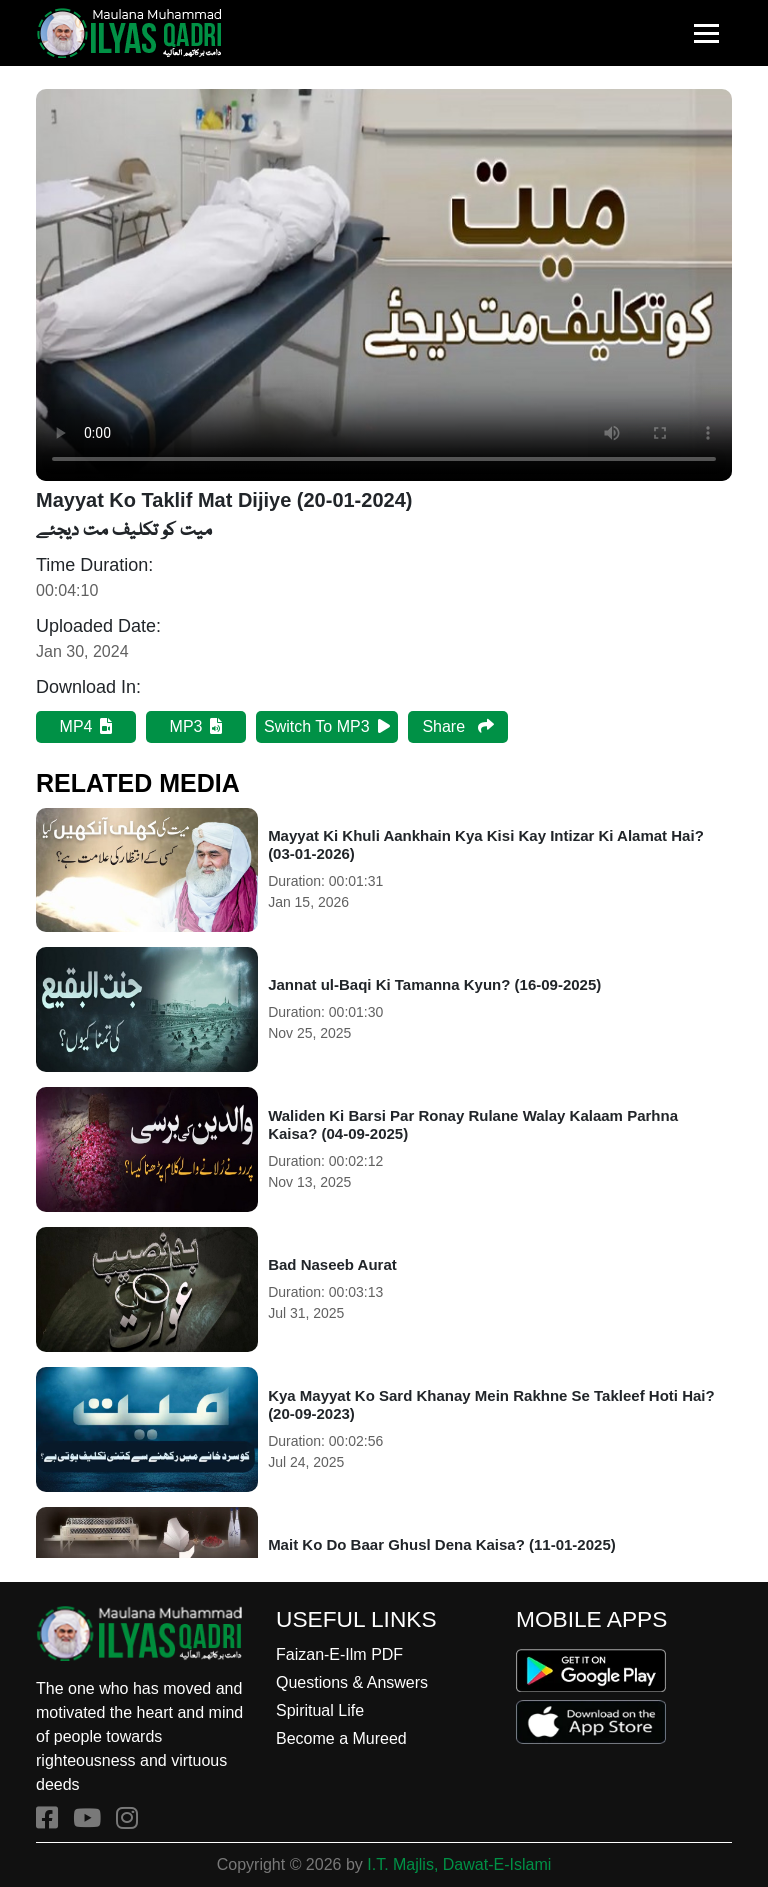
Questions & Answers (352, 1682)
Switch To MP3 (327, 726)
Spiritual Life (320, 1710)
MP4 (86, 726)
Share (457, 726)
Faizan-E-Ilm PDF (339, 1654)
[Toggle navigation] (706, 33)
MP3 (196, 726)
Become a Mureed (341, 1738)
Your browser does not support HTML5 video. (384, 285)
